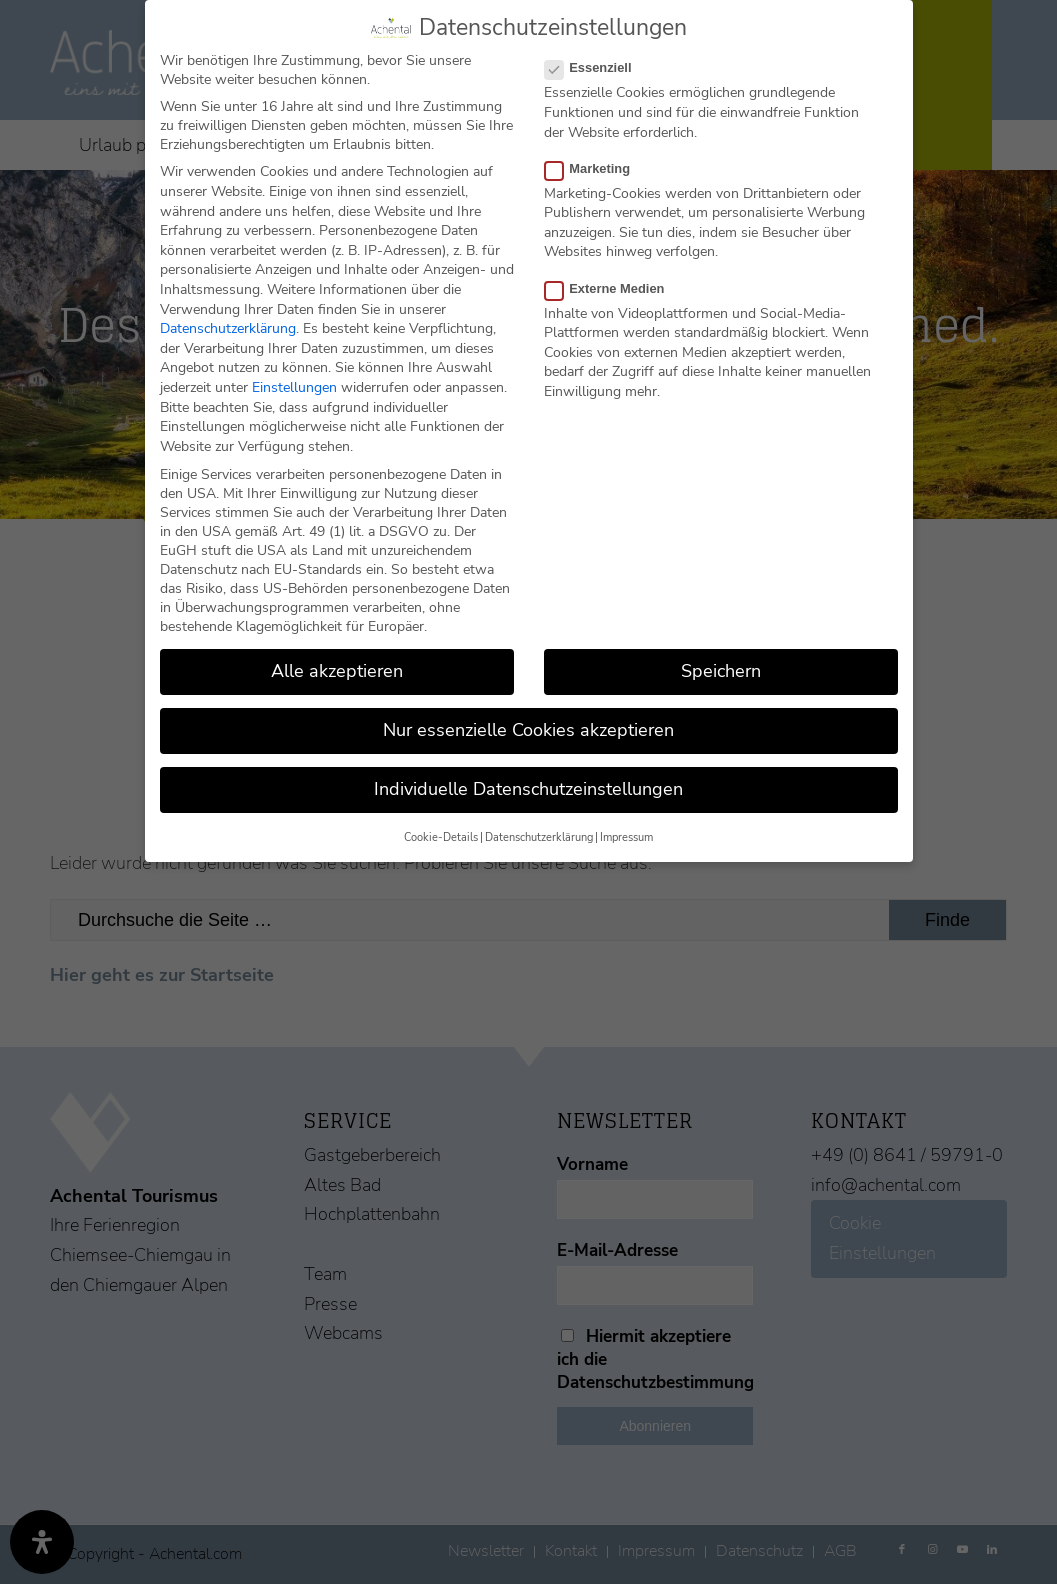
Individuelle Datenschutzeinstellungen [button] (528, 789)
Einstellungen (294, 387)
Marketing (596, 168)
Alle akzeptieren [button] (337, 671)
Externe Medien (613, 288)
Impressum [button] (626, 837)
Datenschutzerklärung (228, 328)
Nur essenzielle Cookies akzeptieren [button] (528, 730)
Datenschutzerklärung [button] (539, 837)
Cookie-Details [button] (441, 837)
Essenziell (596, 67)
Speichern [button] (721, 671)
